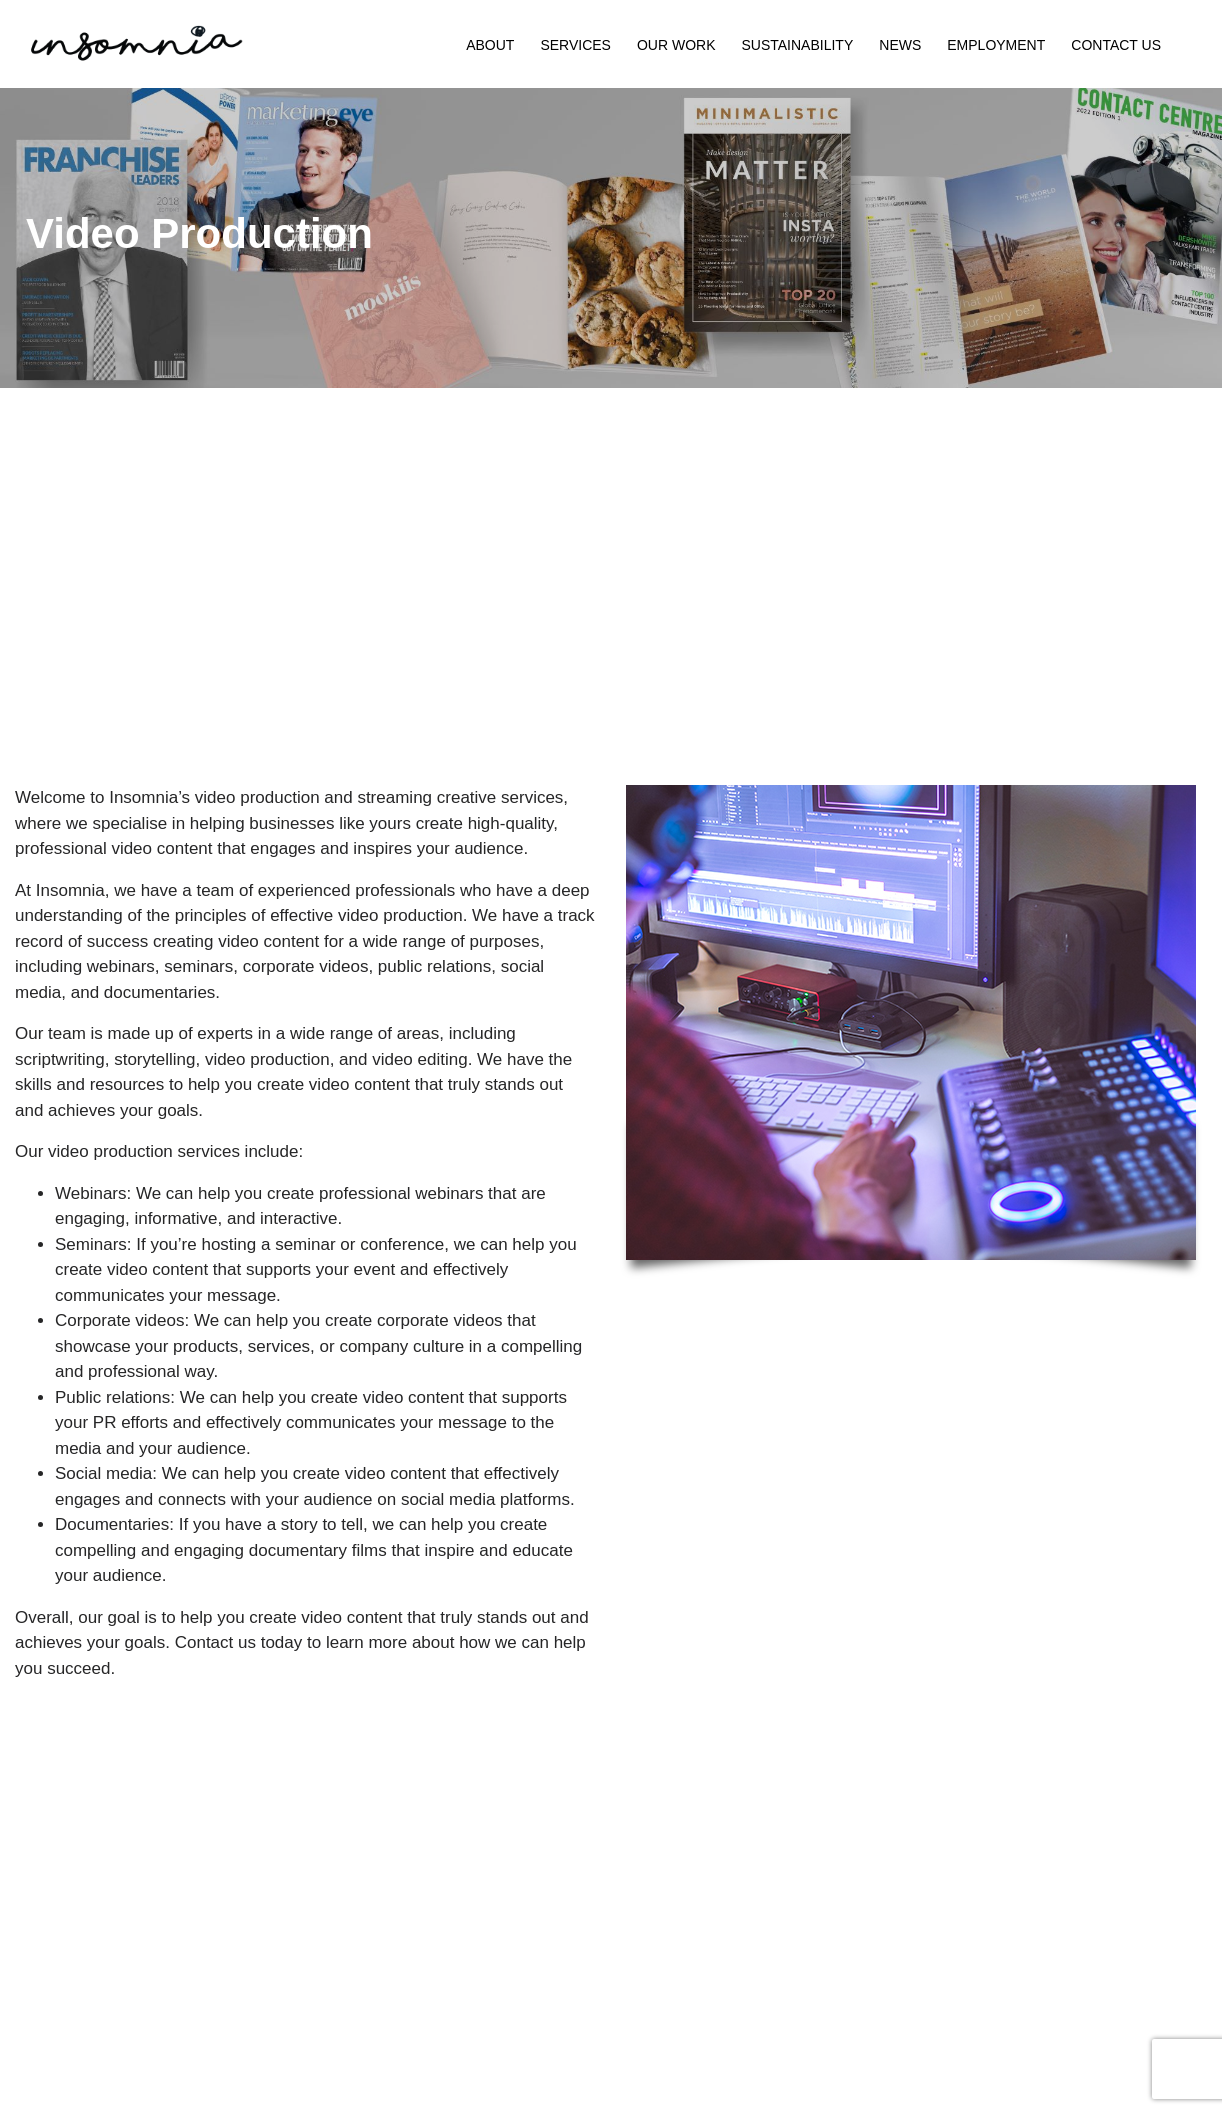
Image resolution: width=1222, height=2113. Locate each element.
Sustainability (797, 45)
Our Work (676, 45)
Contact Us (1116, 45)
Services (575, 45)
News (900, 45)
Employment (996, 45)
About (490, 45)
